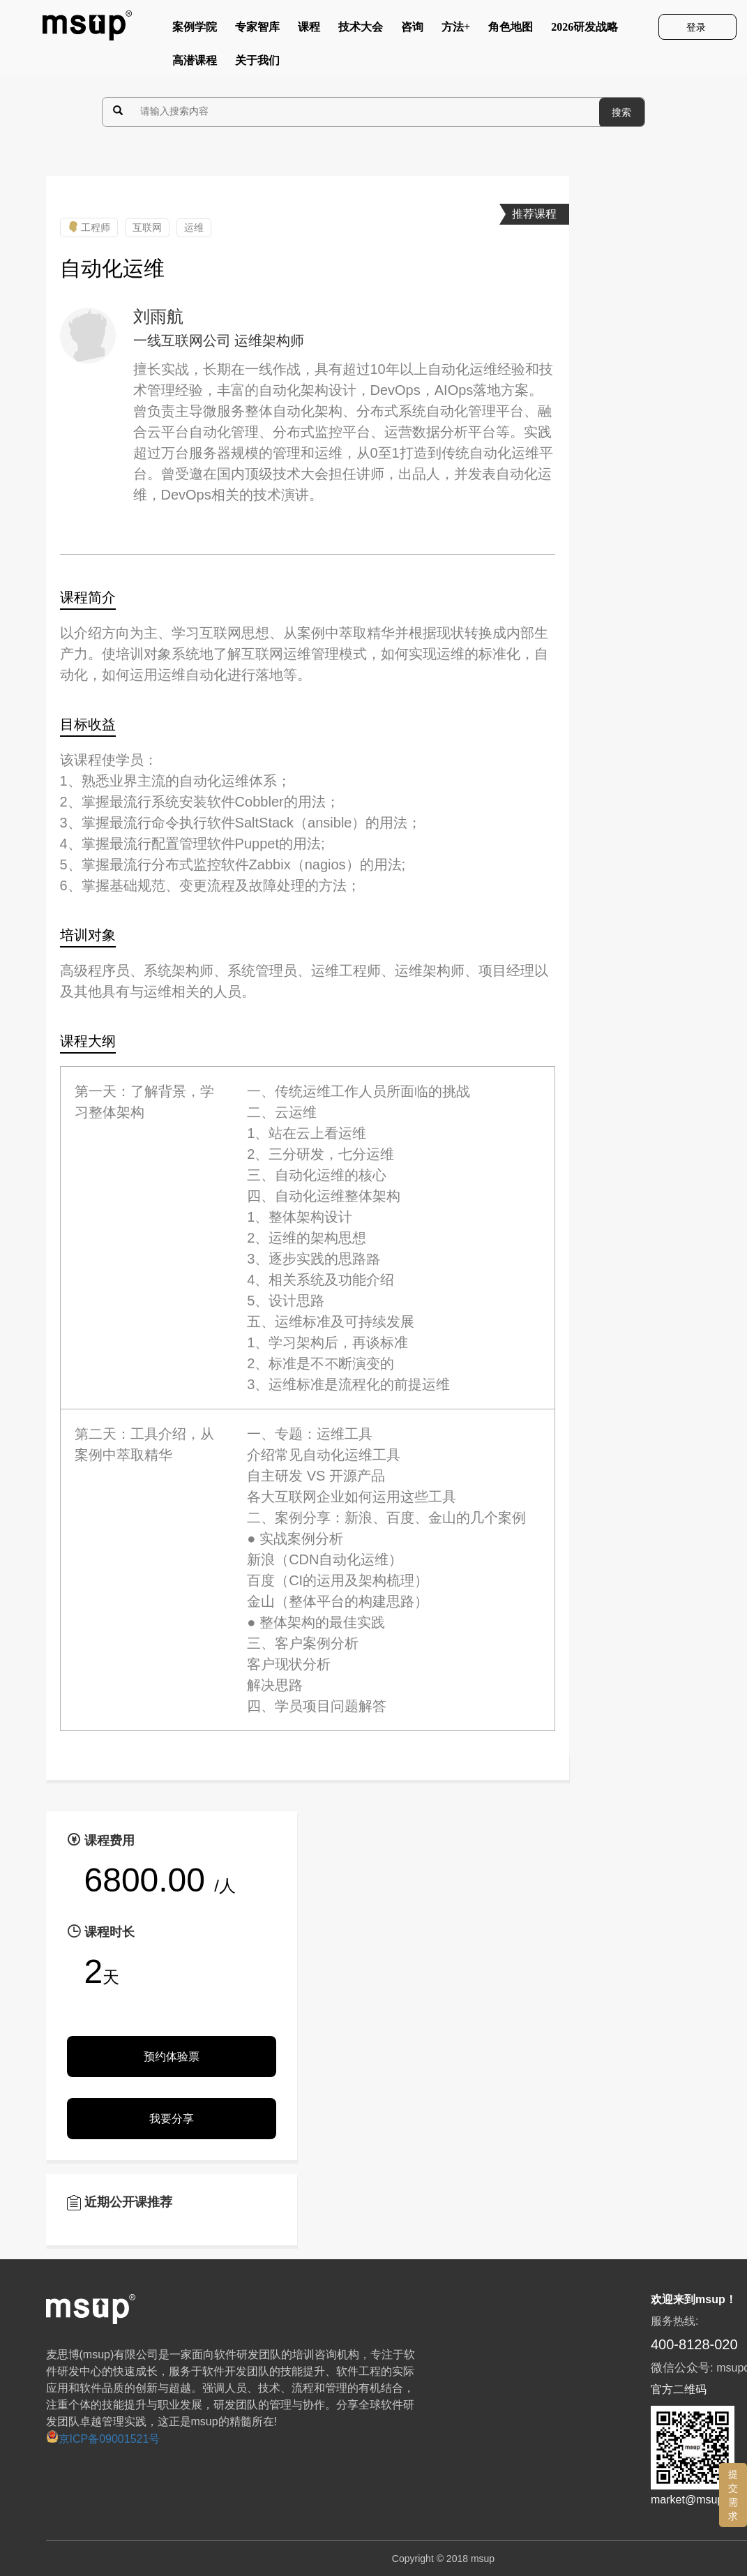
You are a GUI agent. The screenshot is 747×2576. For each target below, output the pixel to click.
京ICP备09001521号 (103, 2439)
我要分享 (171, 2119)
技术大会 (360, 30)
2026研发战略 (584, 30)
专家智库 (257, 30)
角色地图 (510, 30)
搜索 (621, 112)
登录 (697, 27)
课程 (309, 30)
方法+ (456, 30)
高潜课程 (194, 63)
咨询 (412, 30)
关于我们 (257, 63)
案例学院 (194, 30)
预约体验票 (171, 2056)
